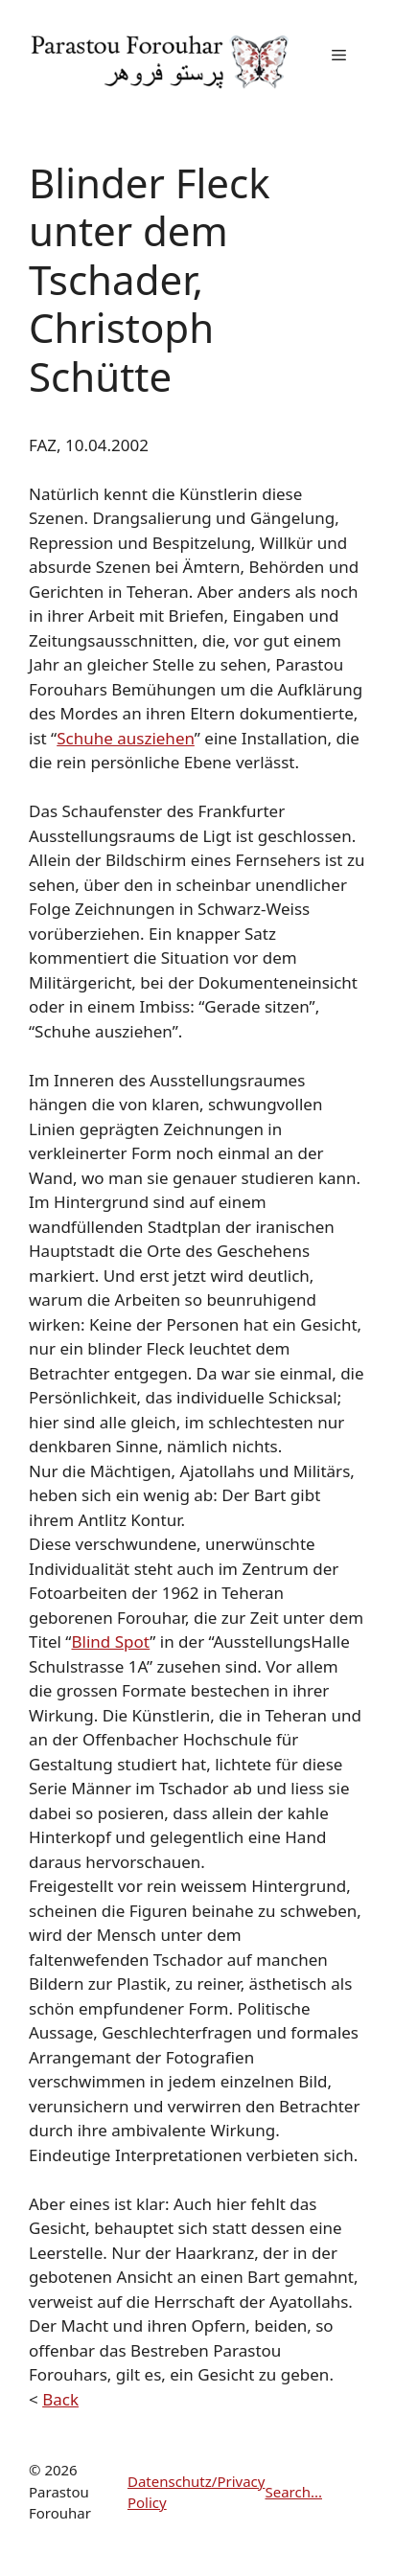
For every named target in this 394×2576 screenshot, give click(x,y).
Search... (293, 2491)
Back (60, 2399)
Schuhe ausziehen (126, 738)
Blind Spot (110, 1641)
